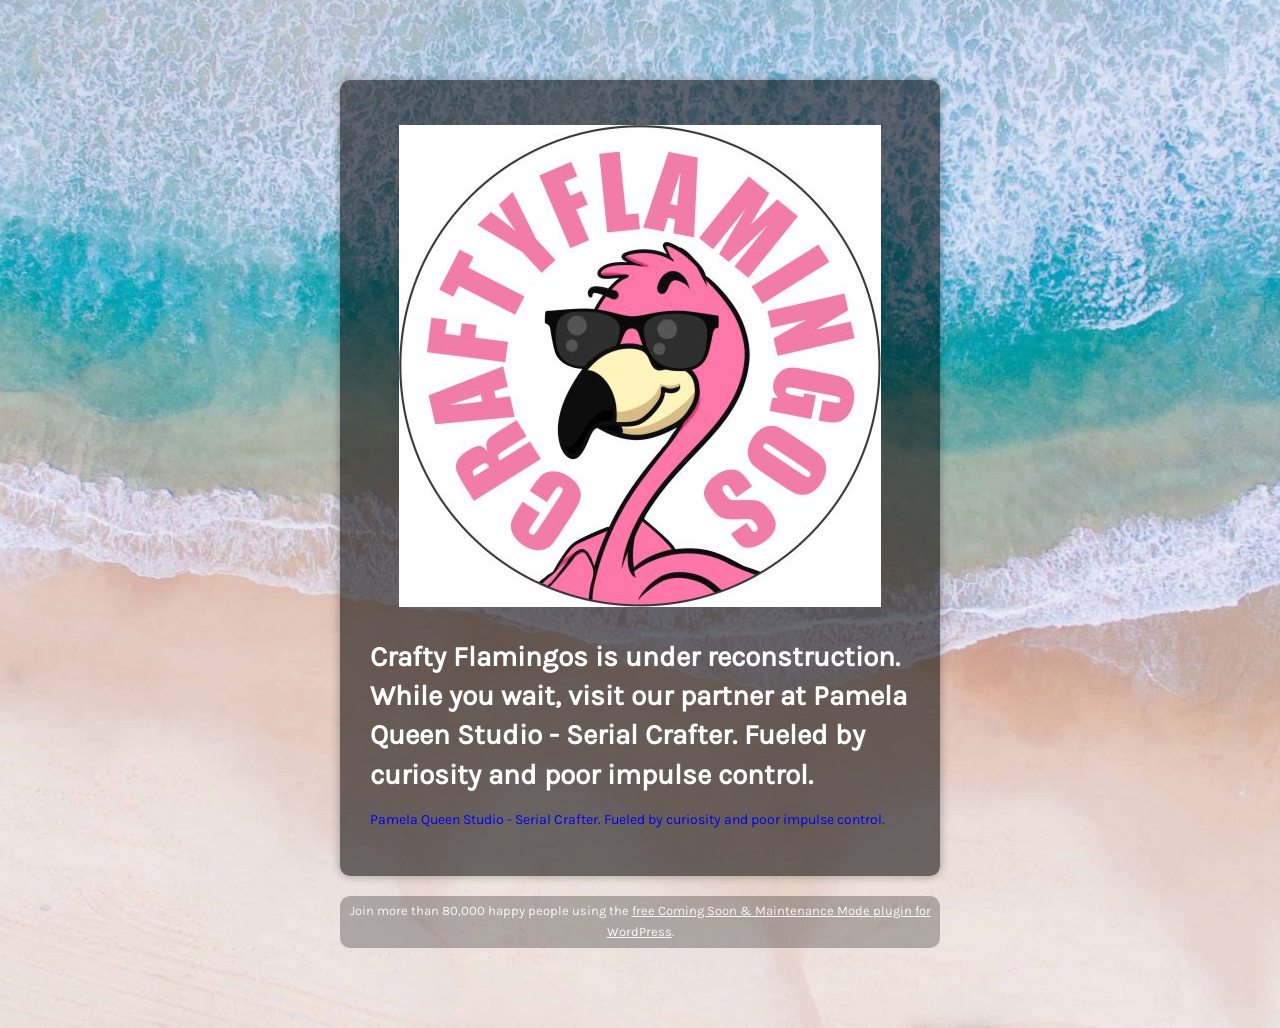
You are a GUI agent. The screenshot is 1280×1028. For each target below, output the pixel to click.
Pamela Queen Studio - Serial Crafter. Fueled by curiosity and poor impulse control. (627, 819)
